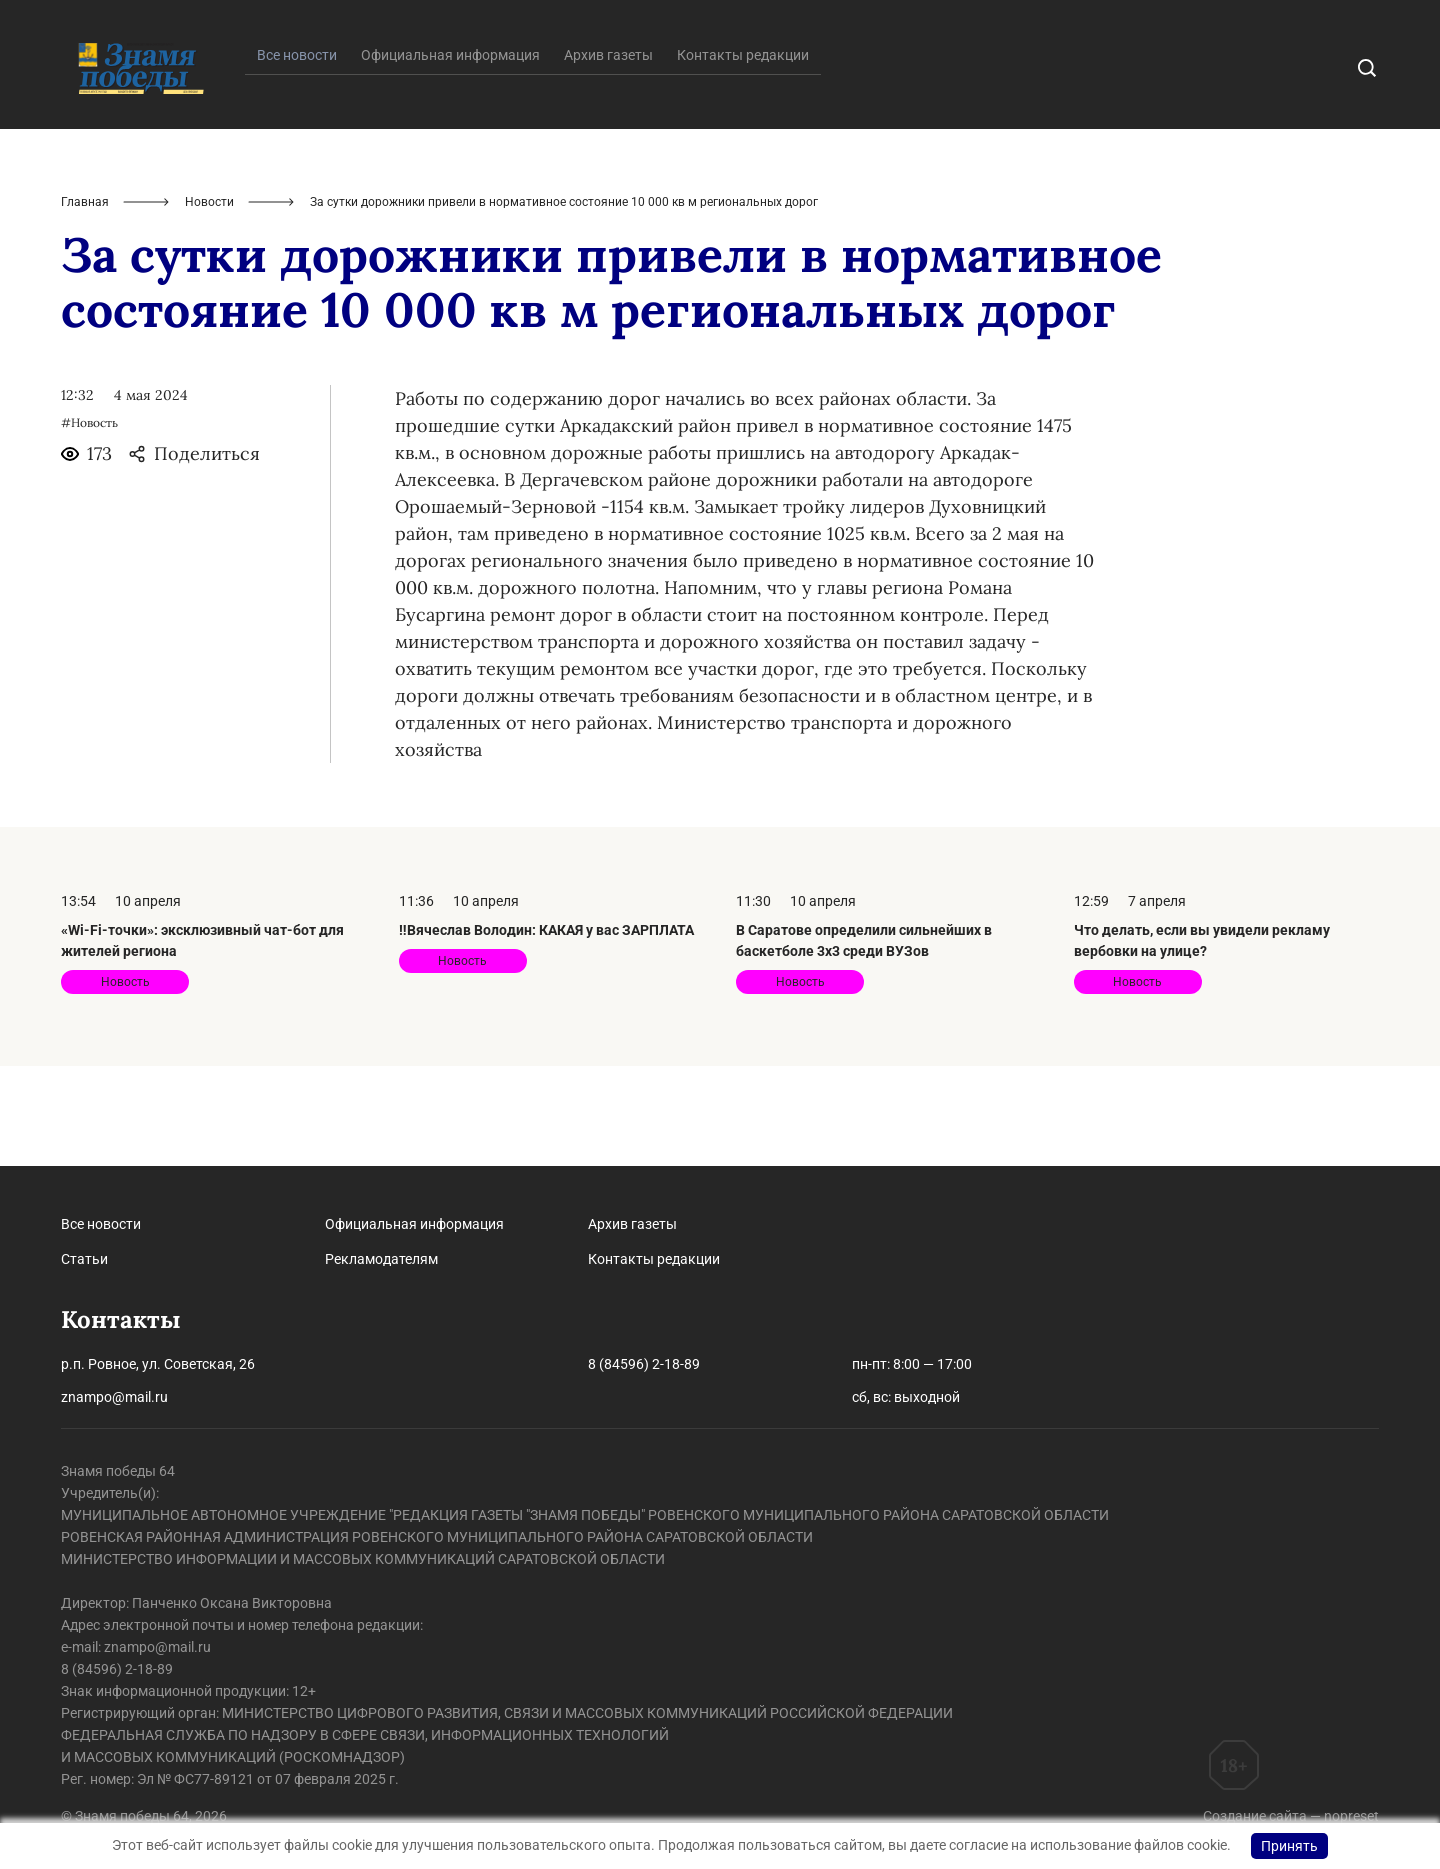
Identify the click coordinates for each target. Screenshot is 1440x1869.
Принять (1289, 1846)
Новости (209, 302)
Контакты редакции (743, 155)
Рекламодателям (381, 1259)
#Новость (89, 522)
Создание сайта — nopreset (1291, 1816)
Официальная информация (450, 155)
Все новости (101, 1224)
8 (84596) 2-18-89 (644, 1364)
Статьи (84, 1259)
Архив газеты (608, 155)
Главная (85, 302)
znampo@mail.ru (114, 1397)
